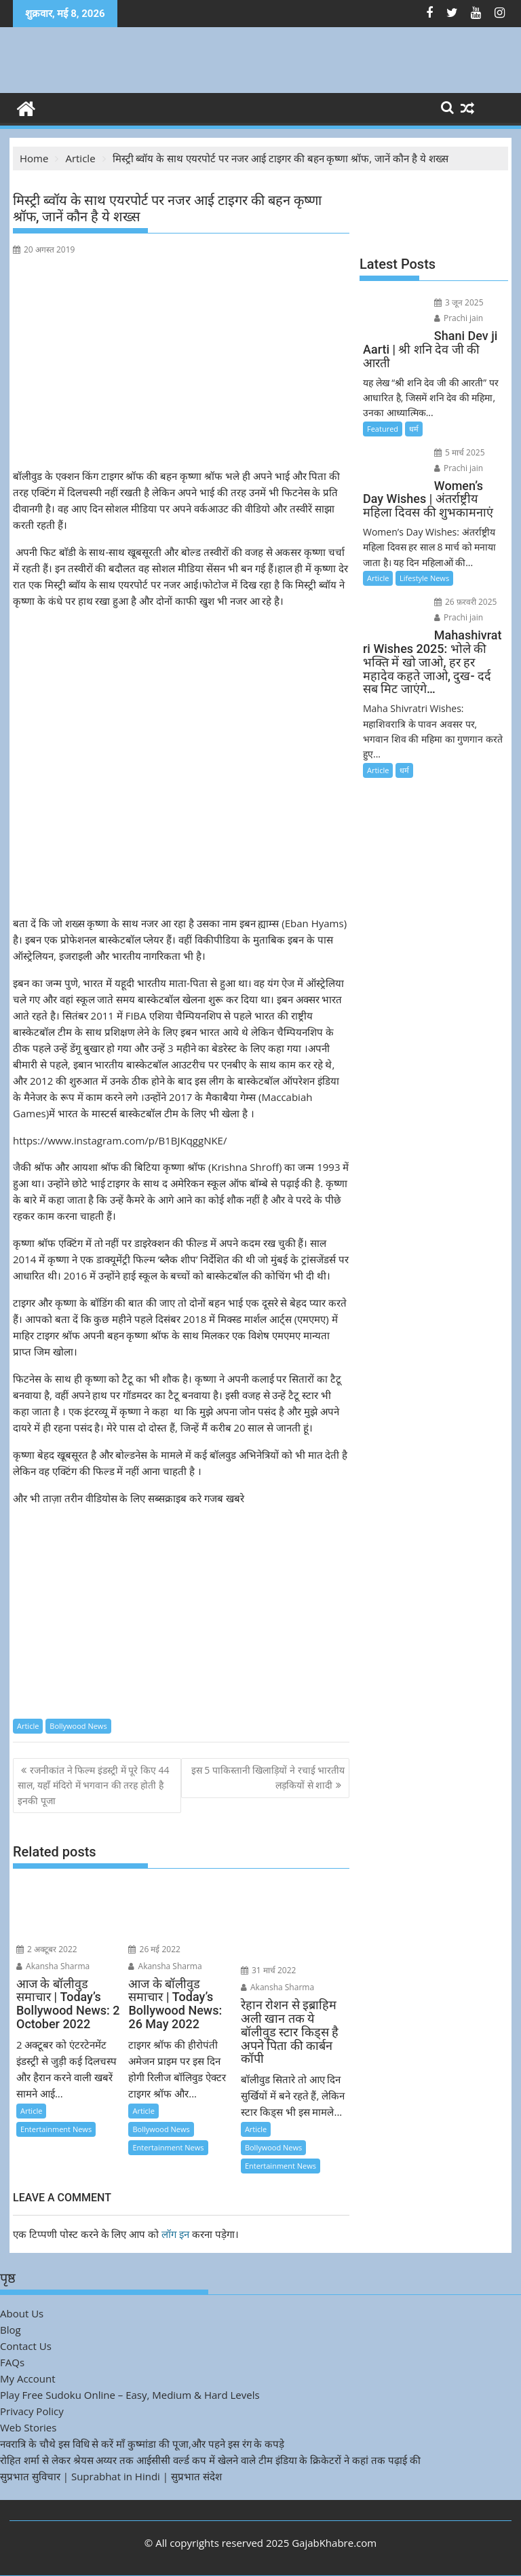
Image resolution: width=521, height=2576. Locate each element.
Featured (382, 429)
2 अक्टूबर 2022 (46, 1949)
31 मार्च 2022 (268, 1970)
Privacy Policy (32, 2411)
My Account (28, 2378)
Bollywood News (78, 1726)
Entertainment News (56, 2129)
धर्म (414, 429)
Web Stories (28, 2427)
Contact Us (26, 2346)
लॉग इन (175, 2234)
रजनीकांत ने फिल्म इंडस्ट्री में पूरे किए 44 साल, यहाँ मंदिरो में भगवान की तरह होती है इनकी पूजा (93, 1785)
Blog (10, 2329)
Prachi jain (458, 318)
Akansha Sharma (53, 1966)
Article (28, 1726)
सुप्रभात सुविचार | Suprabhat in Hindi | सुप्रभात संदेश (111, 2476)
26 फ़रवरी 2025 (465, 602)
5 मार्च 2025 (459, 452)
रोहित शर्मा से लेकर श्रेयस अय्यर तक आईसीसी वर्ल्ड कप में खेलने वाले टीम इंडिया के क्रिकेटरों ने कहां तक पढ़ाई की (210, 2460)
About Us (21, 2313)
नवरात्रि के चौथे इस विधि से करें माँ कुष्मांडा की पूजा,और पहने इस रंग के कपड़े (142, 2443)
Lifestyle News (424, 578)
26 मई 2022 (154, 1949)
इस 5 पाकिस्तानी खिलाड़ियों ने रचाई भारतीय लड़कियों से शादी (268, 1777)
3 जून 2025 (459, 302)
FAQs (12, 2362)
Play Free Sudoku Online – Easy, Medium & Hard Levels (130, 2395)
